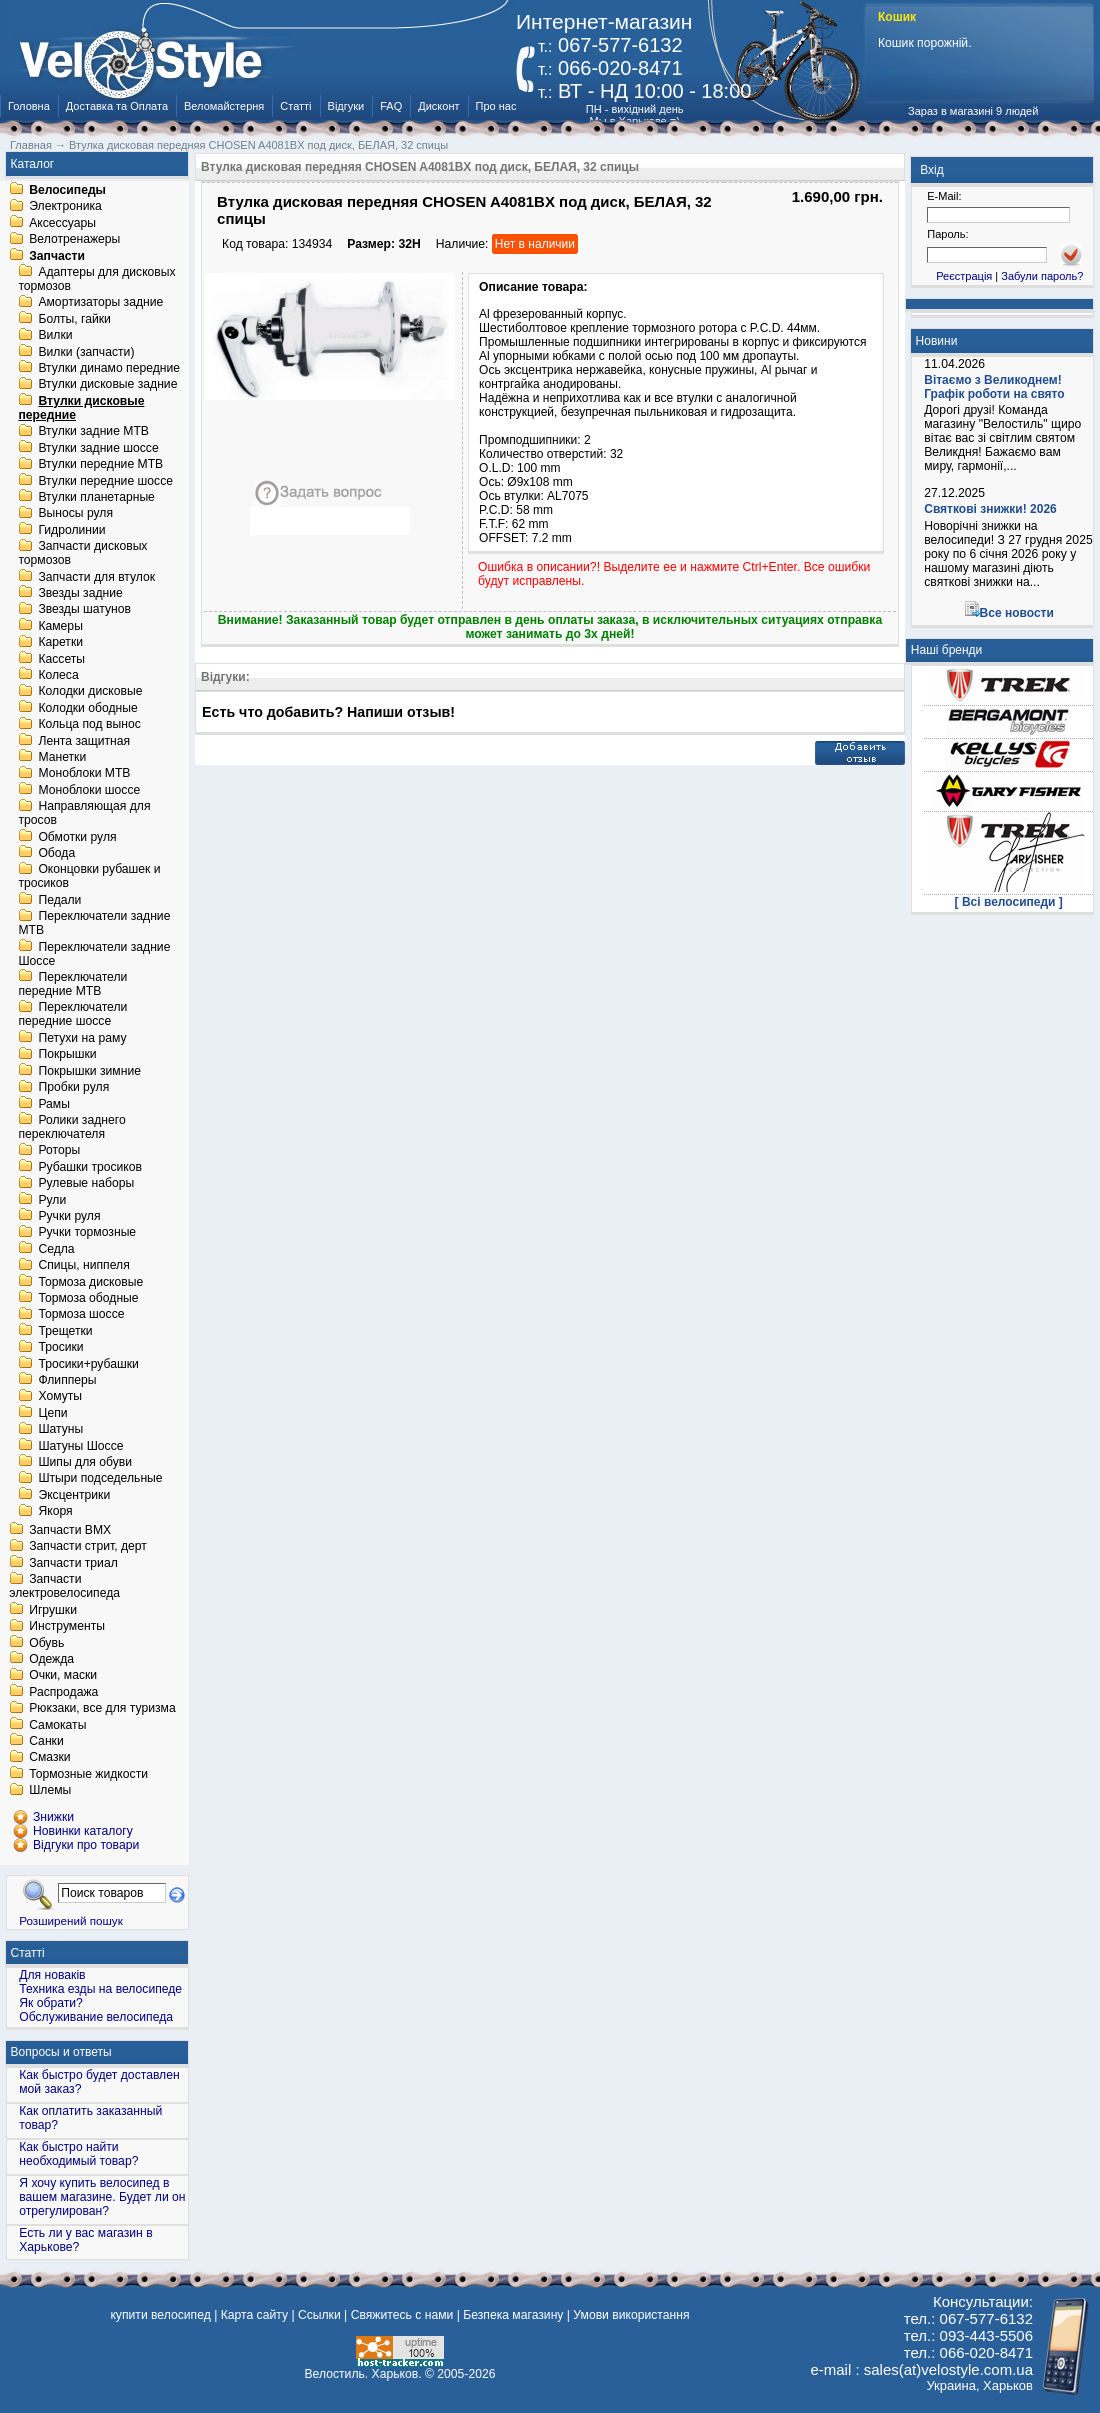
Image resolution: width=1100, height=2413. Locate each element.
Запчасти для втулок (96, 577)
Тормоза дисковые (90, 1282)
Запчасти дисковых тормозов (82, 554)
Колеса (58, 675)
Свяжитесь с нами (402, 2315)
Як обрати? (51, 2003)
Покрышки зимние (89, 1071)
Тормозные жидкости (88, 1774)
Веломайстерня (224, 106)
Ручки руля (69, 1216)
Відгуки (346, 106)
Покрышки (67, 1055)
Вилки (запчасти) (86, 352)
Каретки (60, 643)
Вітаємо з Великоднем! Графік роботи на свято (994, 387)
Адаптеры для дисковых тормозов (96, 279)
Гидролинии (71, 530)
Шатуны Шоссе (80, 1446)
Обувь (46, 1643)
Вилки (55, 336)
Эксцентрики (74, 1495)
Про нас (496, 106)
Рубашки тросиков (90, 1167)
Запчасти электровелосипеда (64, 1587)
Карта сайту (254, 2315)
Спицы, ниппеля (83, 1266)
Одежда (51, 1659)
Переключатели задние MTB (94, 924)
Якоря (55, 1512)
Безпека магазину (513, 2315)
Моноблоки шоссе (89, 790)
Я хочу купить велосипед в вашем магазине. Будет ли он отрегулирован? (102, 2197)
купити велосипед (160, 2315)
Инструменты (67, 1627)
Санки (46, 1741)
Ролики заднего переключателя (71, 1127)
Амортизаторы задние (100, 303)
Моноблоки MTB (84, 774)
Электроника (65, 207)
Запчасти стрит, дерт (88, 1547)
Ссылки (319, 2315)
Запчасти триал (73, 1563)
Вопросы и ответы (61, 2052)
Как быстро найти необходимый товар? (78, 2154)
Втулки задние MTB (93, 432)
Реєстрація (964, 276)
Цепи (52, 1413)
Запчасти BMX (70, 1530)
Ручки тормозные (87, 1233)
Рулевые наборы (86, 1184)
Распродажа (63, 1692)
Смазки (49, 1758)
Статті (295, 106)
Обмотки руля (77, 837)
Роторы (59, 1151)
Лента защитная (84, 741)
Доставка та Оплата (117, 106)
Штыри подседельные (100, 1479)
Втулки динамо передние (109, 368)
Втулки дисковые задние (107, 385)
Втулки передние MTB (100, 465)
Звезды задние (80, 593)
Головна (29, 106)
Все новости (1017, 613)
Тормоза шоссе (81, 1315)
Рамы (54, 1104)
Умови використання (631, 2315)
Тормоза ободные (88, 1298)
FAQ (391, 106)
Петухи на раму (82, 1038)
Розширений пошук (71, 1920)
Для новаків (52, 1975)
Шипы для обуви (85, 1462)
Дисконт (438, 106)
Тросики (60, 1348)
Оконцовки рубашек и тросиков (89, 877)
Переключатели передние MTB (72, 984)
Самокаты (57, 1725)
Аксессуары (62, 223)
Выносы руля (75, 514)
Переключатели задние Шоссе (94, 954)
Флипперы (67, 1380)
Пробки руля (73, 1088)
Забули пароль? (1042, 276)
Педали (59, 900)
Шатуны (60, 1430)
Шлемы (50, 1791)
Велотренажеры (74, 240)
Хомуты (60, 1397)
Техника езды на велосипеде (100, 1989)
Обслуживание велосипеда (96, 2017)
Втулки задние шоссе (98, 448)
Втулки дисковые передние (81, 408)
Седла (56, 1249)
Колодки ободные (87, 708)
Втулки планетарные (96, 497)
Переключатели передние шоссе (72, 1015)
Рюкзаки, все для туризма (102, 1709)
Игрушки (53, 1610)
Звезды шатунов (84, 610)
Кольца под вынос (89, 725)
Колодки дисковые (90, 692)
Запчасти (57, 256)
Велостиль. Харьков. (363, 2374)
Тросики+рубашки (88, 1364)
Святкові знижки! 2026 (990, 509)
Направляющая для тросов (84, 814)
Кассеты (61, 659)
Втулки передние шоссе (105, 481)
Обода (56, 853)
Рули (52, 1200)
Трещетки (65, 1331)
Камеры (60, 626)
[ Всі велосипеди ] (1009, 902)
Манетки (62, 757)
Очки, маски (63, 1676)
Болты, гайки (74, 319)
